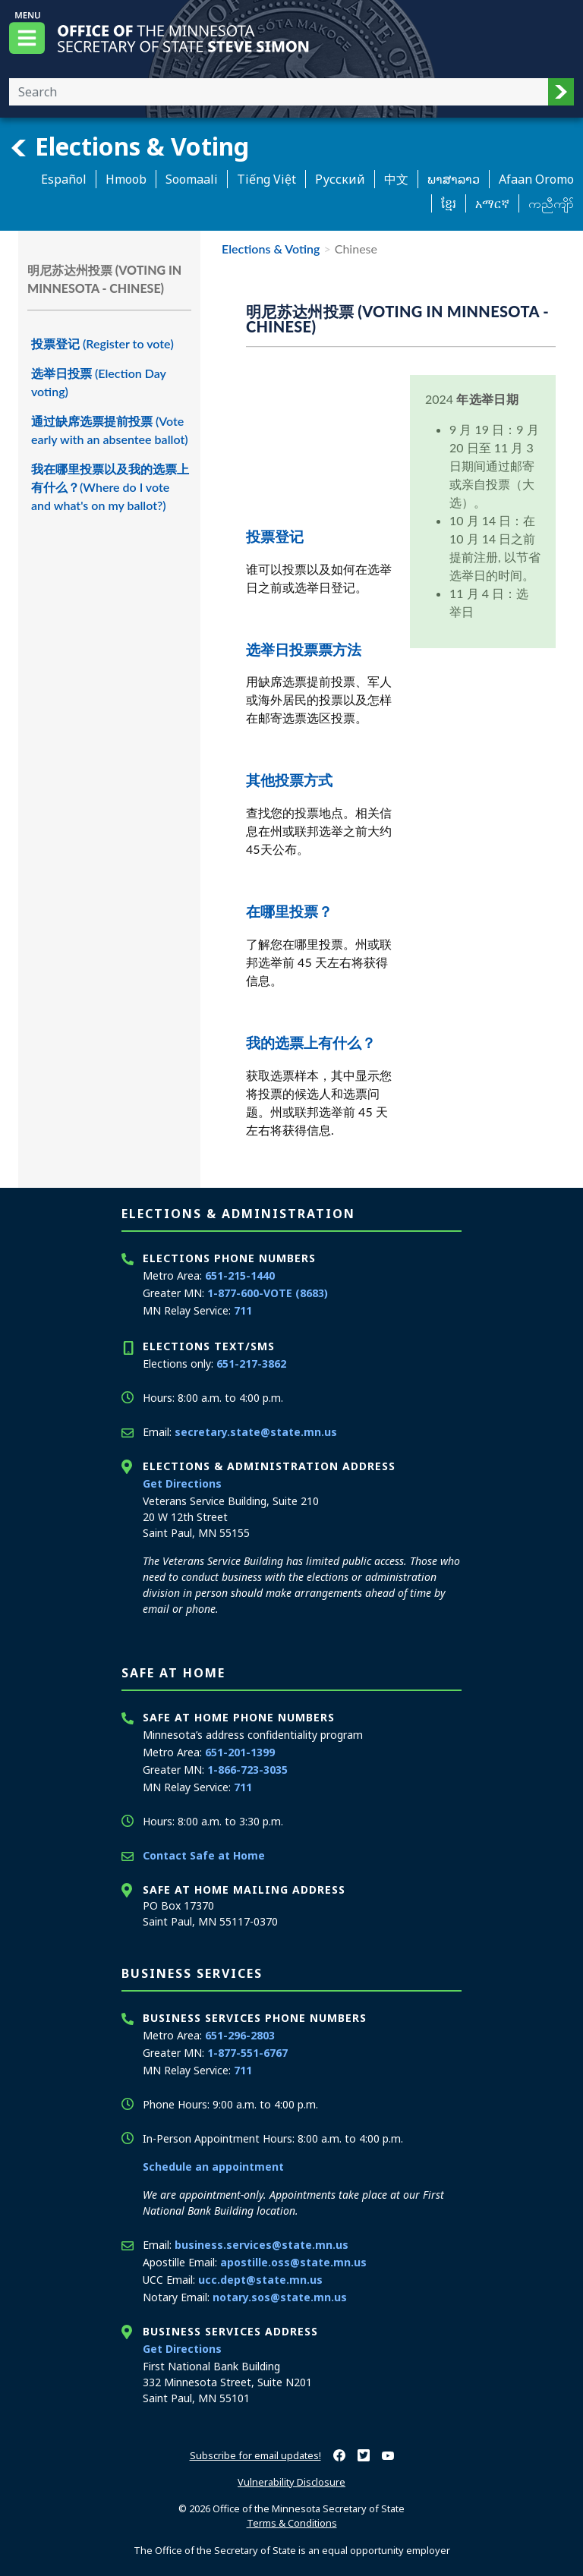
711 (243, 1310)
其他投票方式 (289, 780)
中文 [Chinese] (396, 179)
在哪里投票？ (289, 911)
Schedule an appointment (213, 2166)
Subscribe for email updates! (255, 2455)
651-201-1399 (240, 1752)
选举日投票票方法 (303, 649)
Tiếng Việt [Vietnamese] (266, 179)
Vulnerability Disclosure (291, 2482)
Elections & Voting (129, 146)
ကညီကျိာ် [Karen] (551, 203)
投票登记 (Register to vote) (102, 343)
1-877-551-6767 (247, 2052)
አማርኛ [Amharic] (492, 203)
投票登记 (275, 536)
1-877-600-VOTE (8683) (267, 1293)
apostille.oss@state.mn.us (293, 2262)
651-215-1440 (240, 1275)
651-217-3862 (251, 1363)
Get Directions (182, 1483)
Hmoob (126, 179)
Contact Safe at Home (204, 1855)
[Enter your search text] (278, 91)
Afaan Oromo (536, 179)
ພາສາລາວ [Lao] (453, 179)
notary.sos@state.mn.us (280, 2297)
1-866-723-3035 (247, 1769)
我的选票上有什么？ (311, 1042)
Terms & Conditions (292, 2523)
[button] (561, 91)
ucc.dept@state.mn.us (260, 2279)
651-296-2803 (240, 2035)
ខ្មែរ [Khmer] (448, 203)
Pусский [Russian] (340, 179)
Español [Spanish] (64, 179)
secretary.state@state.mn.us (256, 1432)
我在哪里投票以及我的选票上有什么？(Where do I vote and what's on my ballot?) (110, 486)
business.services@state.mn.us (261, 2244)
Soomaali (191, 179)
